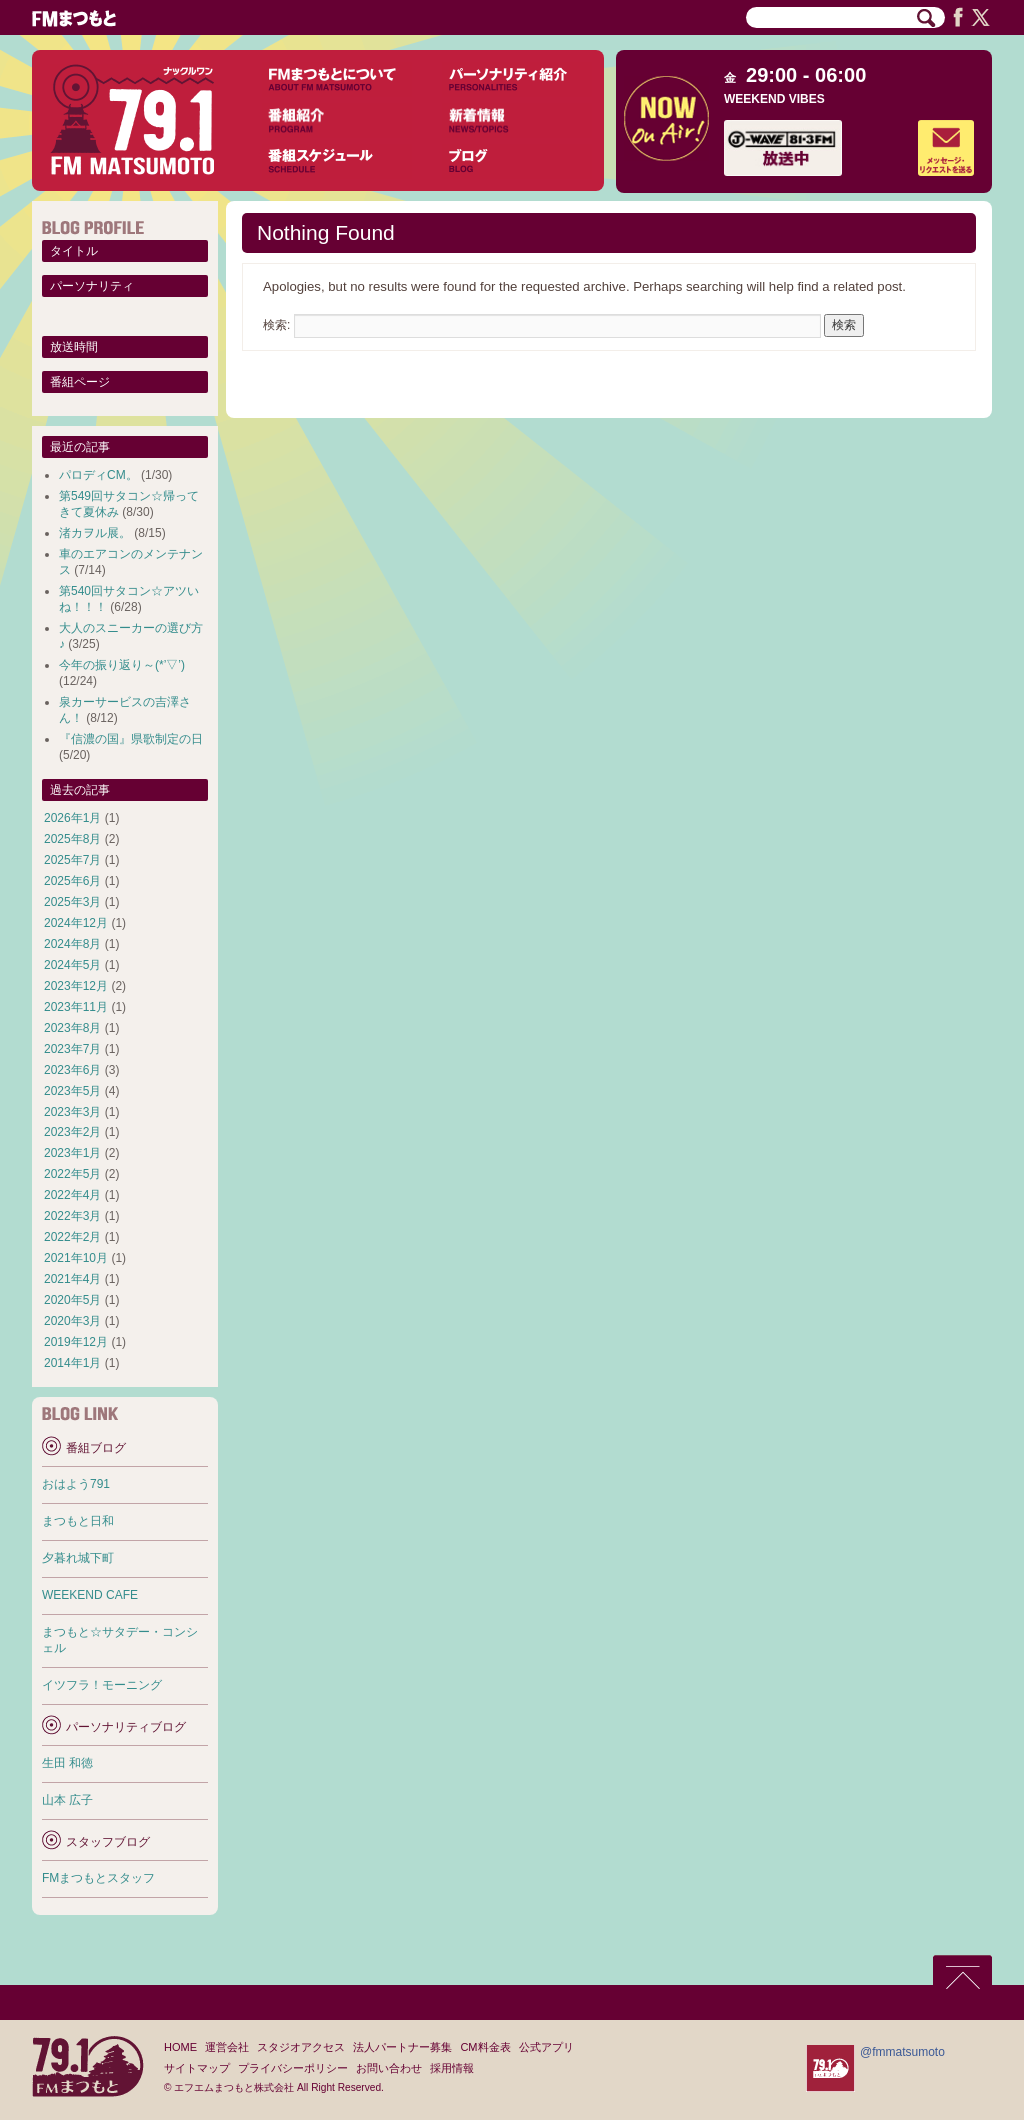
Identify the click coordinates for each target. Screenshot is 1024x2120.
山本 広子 (67, 1800)
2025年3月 (72, 902)
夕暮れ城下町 (78, 1558)
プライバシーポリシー (293, 2068)
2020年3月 (72, 1321)
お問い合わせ (389, 2068)
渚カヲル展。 (95, 533)
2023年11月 (76, 1007)
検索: (276, 325)
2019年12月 (76, 1342)
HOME (180, 2047)
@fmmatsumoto (902, 2052)
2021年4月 (72, 1279)
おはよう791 (76, 1484)
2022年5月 (72, 1174)
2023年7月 (72, 1049)
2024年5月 (72, 965)
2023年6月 (72, 1070)
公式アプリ (546, 2047)
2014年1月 (72, 1363)
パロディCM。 (98, 475)
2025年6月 (72, 881)
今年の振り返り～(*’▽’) (122, 665)
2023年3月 (72, 1112)
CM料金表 (485, 2047)
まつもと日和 (78, 1521)
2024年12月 (76, 923)
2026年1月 (72, 818)
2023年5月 (72, 1091)
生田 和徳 (67, 1763)
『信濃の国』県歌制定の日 (131, 739)
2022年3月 (72, 1216)
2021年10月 (76, 1258)
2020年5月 (72, 1300)
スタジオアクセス (301, 2047)
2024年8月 (72, 944)
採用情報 (452, 2068)
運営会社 (227, 2047)
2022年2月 (72, 1237)
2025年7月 (72, 860)
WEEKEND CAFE (90, 1595)
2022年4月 (72, 1195)
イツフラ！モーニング (102, 1685)
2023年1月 (72, 1153)
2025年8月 (72, 839)
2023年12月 (76, 986)
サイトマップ (197, 2068)
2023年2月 (72, 1132)
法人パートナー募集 (402, 2047)
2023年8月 (72, 1028)
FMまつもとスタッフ (98, 1878)
